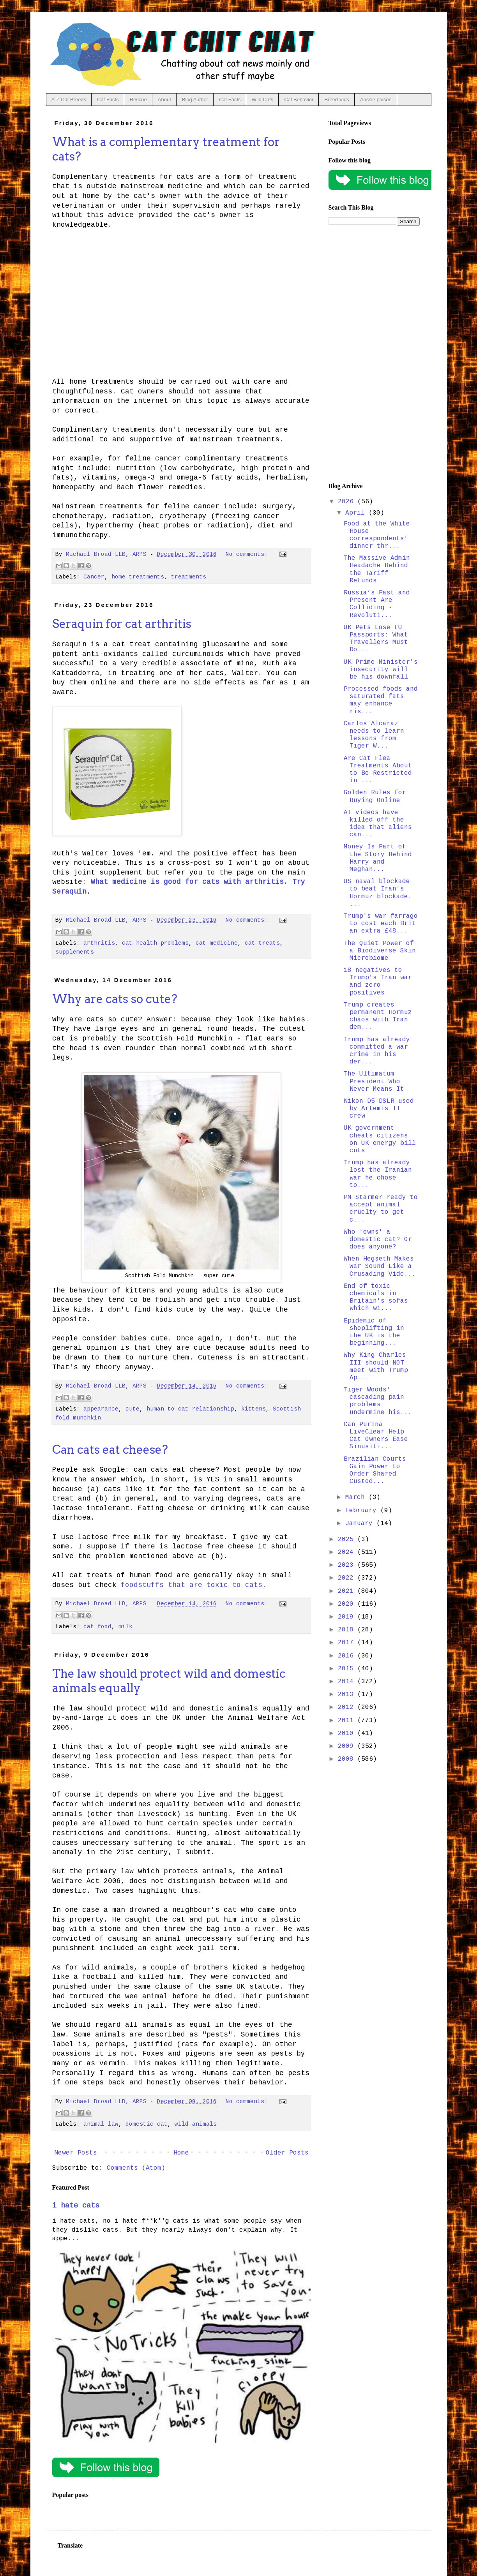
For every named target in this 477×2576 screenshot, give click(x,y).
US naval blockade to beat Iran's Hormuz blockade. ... (378, 893)
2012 (347, 1707)
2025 (347, 1539)
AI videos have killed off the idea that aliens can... (378, 824)
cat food (97, 1627)
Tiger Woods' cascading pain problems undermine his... (378, 1401)
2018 (347, 1629)
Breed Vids (336, 99)
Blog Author (195, 99)
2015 (347, 1668)
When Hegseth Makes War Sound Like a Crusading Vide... (380, 1266)
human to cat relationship (190, 1409)
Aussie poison (376, 99)
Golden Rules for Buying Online (375, 796)
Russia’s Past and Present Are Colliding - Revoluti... (377, 604)
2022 (347, 1578)
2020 (347, 1604)
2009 (347, 1746)
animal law (100, 2124)
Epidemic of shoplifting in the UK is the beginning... (374, 1332)
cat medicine (217, 943)
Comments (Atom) (136, 2168)
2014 (347, 1681)
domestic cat (146, 2124)
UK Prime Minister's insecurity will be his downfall (381, 670)
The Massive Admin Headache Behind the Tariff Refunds (377, 569)
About (164, 99)
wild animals (196, 2124)
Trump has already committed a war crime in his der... (377, 1051)
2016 (347, 1655)
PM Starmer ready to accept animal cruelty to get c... (381, 1209)
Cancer (93, 577)
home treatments (137, 577)
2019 (347, 1616)
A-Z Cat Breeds (69, 99)
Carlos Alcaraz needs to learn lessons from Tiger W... (374, 735)
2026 (347, 501)
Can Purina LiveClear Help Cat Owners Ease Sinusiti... (376, 1436)
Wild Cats (263, 99)
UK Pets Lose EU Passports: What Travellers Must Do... (376, 639)
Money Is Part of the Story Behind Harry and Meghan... (378, 858)
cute (132, 1409)
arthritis (99, 943)
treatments (188, 577)
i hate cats (75, 2205)
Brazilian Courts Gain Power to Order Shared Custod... (375, 1470)
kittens (253, 1409)
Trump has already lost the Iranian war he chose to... (378, 1174)
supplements (74, 952)
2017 (347, 1642)
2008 (347, 1759)
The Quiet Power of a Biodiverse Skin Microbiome (380, 951)
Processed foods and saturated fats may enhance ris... (381, 700)
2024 (347, 1552)
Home (181, 2152)
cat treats (262, 943)
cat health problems (155, 943)
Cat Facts (108, 99)
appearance (100, 1409)
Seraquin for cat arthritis (121, 624)
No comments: (248, 554)
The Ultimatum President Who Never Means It (374, 1081)
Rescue (138, 99)
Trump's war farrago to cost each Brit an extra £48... (381, 923)
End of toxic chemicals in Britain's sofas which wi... (376, 1297)
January (360, 1523)
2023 (347, 1565)
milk (125, 1627)
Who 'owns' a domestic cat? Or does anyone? (378, 1239)
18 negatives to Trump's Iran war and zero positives (378, 981)
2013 (347, 1694)
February (362, 1510)
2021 (347, 1591)
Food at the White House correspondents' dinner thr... (377, 535)
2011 (347, 1720)
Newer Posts (75, 2152)
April (357, 513)
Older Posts (287, 2152)
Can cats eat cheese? (110, 1449)
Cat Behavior (298, 99)
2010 (347, 1733)
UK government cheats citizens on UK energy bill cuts (380, 1139)
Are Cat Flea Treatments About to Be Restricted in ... (378, 770)
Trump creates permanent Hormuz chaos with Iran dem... (378, 1016)
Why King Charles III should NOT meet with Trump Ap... (376, 1366)
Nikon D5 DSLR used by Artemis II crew (379, 1109)
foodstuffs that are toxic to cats (191, 1585)
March (357, 1497)
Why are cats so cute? (114, 999)
